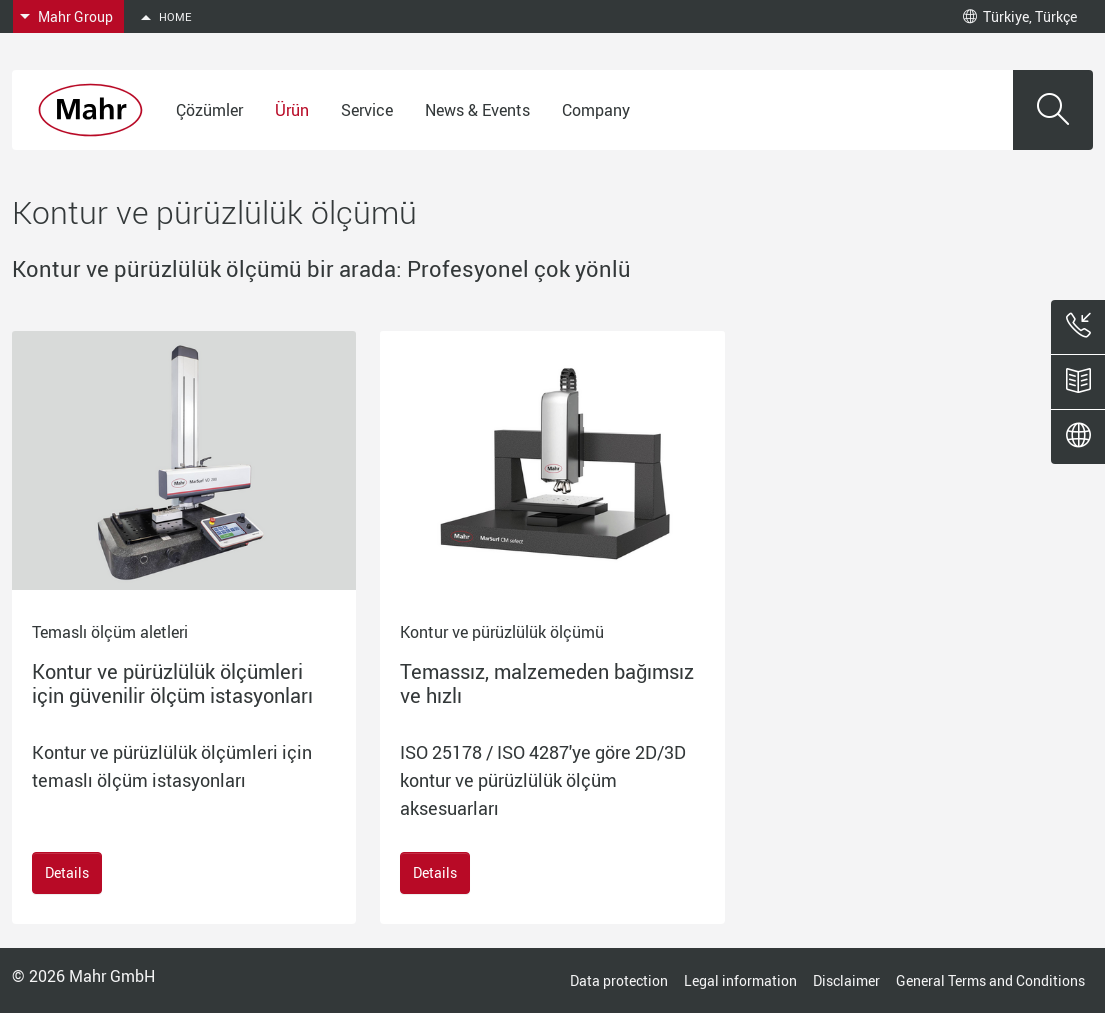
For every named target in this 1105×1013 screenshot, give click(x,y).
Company (596, 110)
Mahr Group (75, 16)
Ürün (292, 110)
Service (367, 110)
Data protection (619, 980)
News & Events (477, 110)
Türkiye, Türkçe (1020, 16)
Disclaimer (846, 980)
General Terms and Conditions (990, 980)
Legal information (740, 980)
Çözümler (209, 110)
